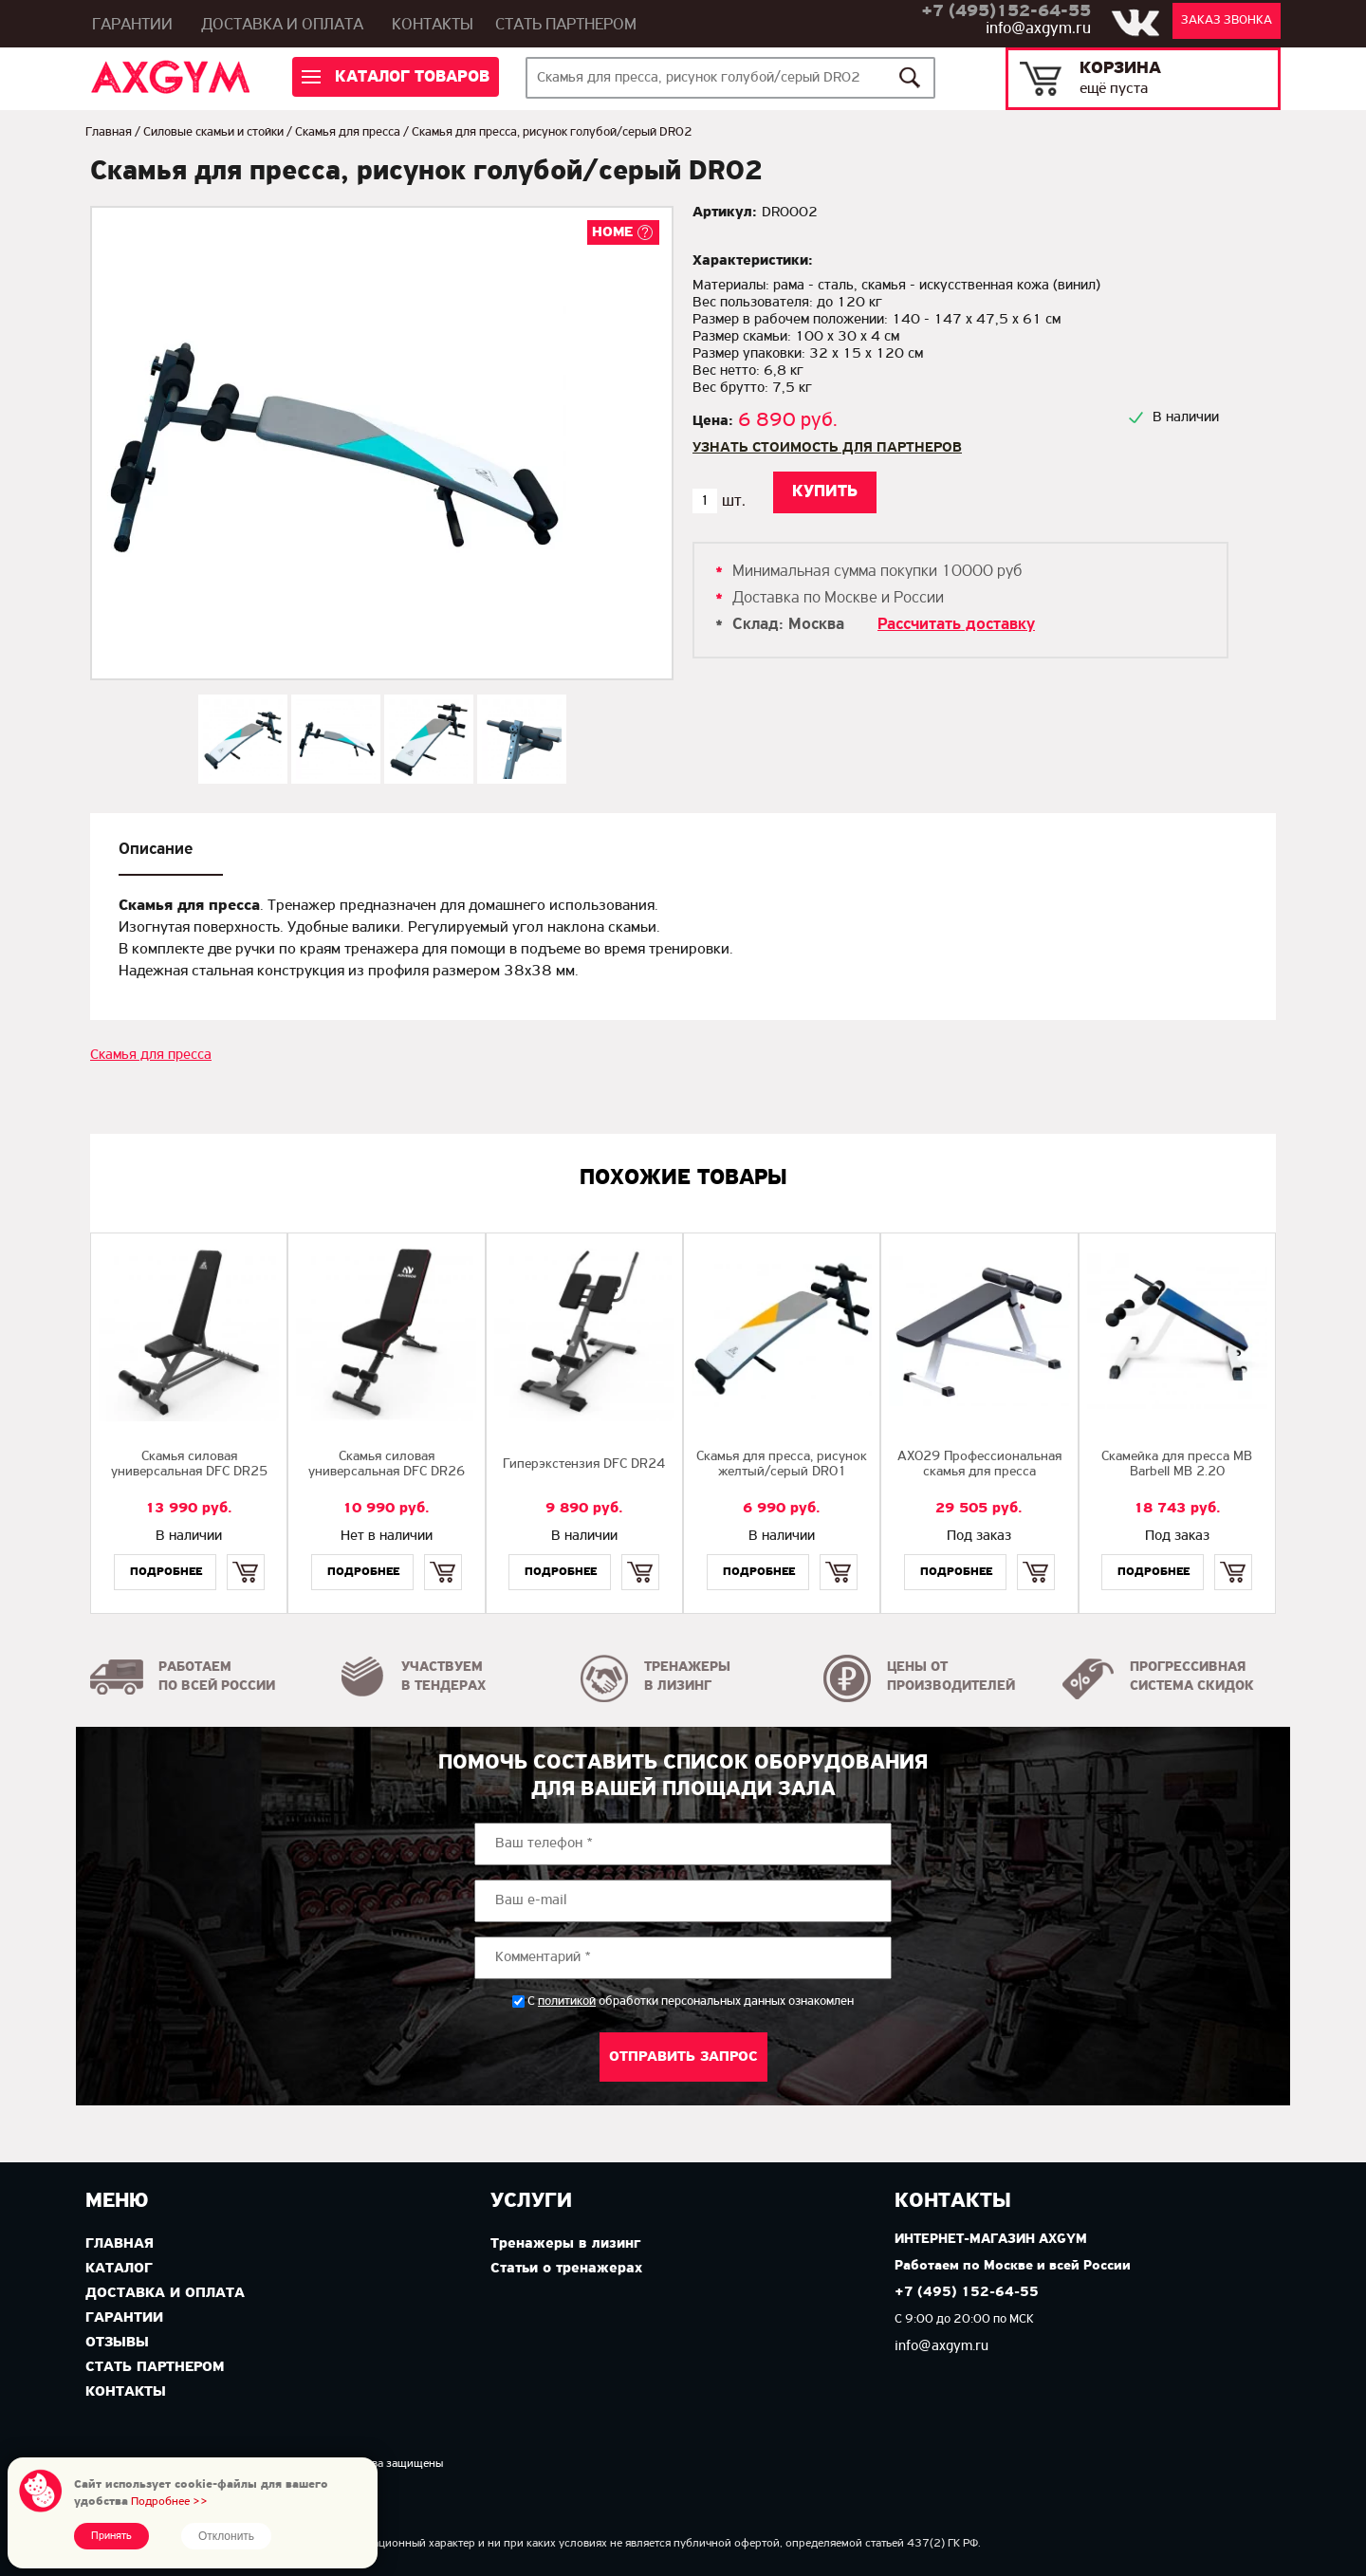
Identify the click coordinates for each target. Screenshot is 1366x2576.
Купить (245, 1555)
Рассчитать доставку (956, 625)
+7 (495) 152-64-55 (967, 2293)
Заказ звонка (1226, 20)
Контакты (432, 25)
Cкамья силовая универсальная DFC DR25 (189, 1464)
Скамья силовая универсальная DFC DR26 (386, 1464)
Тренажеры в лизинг (565, 2244)
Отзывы (117, 2342)
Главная (108, 132)
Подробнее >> (169, 2501)
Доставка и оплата (282, 25)
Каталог (119, 2268)
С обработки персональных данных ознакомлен (690, 2001)
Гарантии (132, 25)
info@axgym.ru (1038, 29)
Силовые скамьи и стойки (213, 132)
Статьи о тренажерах (566, 2268)
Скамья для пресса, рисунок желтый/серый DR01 (781, 1464)
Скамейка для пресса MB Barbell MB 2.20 (1176, 1464)
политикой (567, 2002)
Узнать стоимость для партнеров (827, 447)
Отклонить (226, 2536)
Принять (111, 2536)
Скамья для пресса (347, 132)
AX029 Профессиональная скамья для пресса (979, 1464)
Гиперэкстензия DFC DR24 (584, 1464)
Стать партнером (566, 25)
